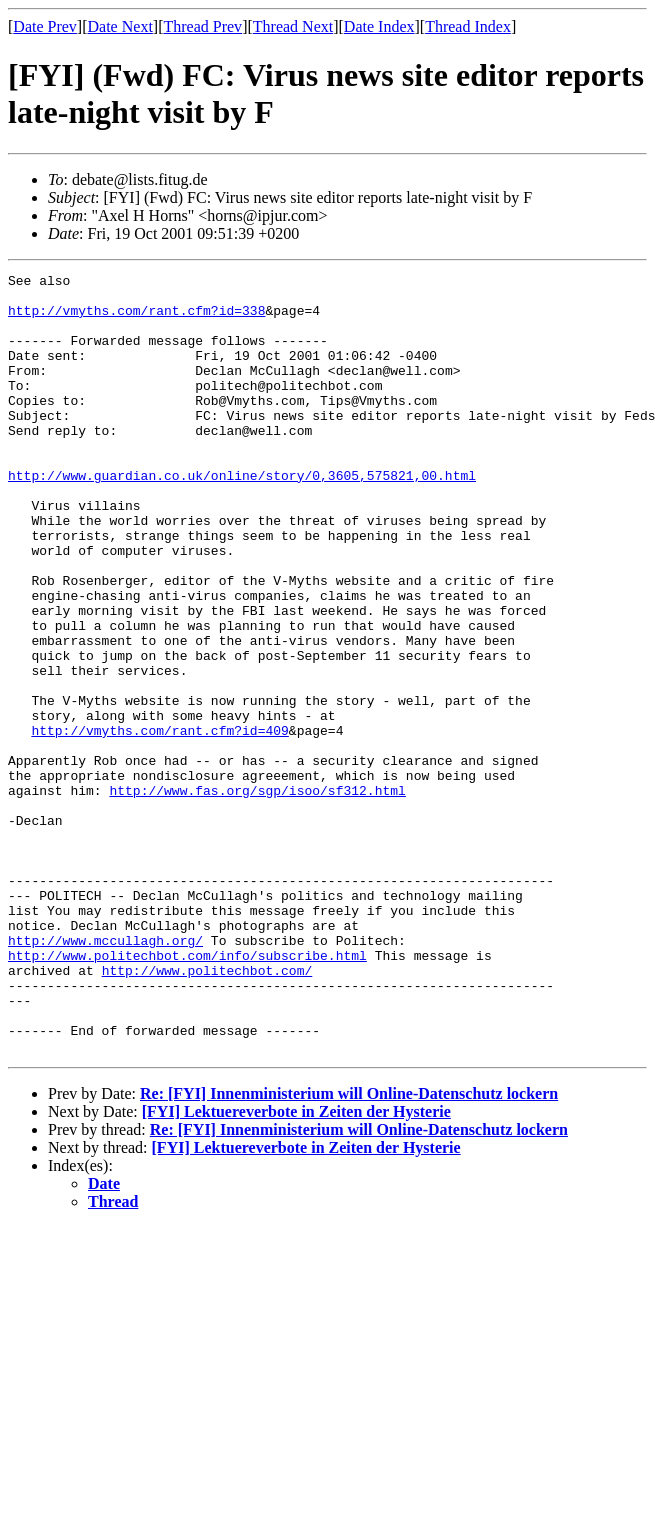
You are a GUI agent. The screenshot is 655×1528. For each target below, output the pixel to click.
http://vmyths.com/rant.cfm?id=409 (159, 823)
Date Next (120, 26)
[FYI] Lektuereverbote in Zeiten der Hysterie (296, 1267)
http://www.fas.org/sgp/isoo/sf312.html (257, 895)
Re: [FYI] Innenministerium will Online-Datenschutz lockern (349, 1249)
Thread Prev (202, 26)
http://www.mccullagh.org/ (105, 1075)
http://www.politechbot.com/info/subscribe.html (187, 1093)
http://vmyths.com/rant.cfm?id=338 (136, 319)
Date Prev (45, 26)
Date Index (379, 26)
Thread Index (468, 26)
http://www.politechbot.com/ (207, 1111)
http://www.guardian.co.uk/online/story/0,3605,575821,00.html (242, 517)
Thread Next (293, 26)
